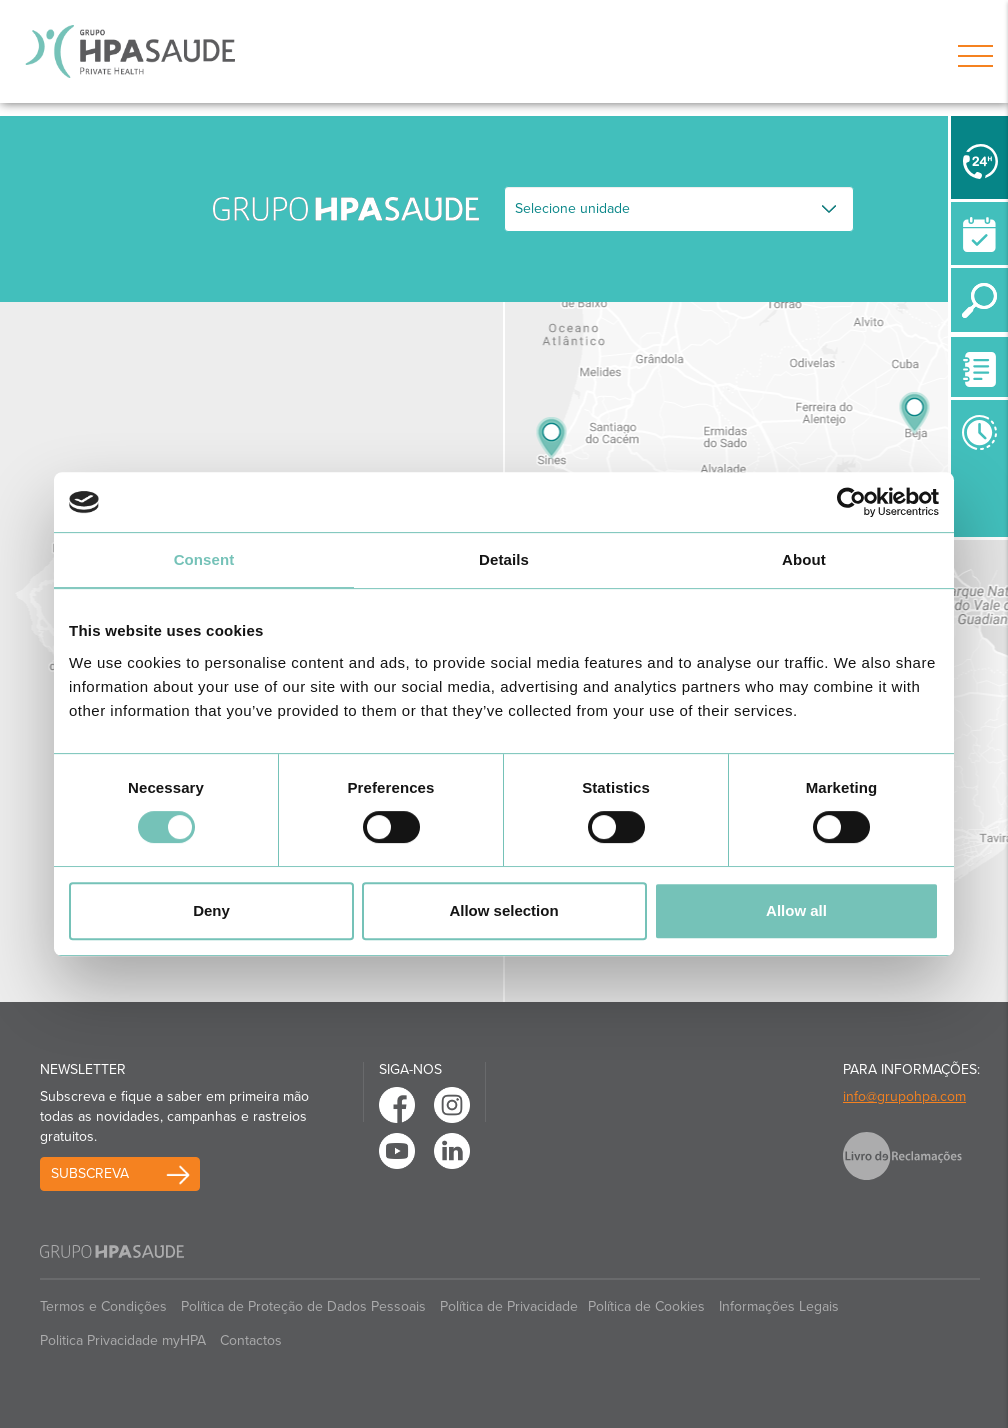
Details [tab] (504, 559)
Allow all (796, 910)
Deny (211, 910)
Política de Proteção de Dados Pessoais (303, 1306)
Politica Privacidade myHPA (123, 1340)
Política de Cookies (646, 1306)
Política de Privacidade (509, 1306)
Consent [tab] (204, 559)
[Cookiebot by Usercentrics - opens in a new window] (851, 502)
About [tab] (804, 559)
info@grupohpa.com (904, 1096)
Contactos (251, 1340)
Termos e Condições (103, 1306)
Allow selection (503, 910)
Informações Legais (779, 1306)
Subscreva (90, 1173)
